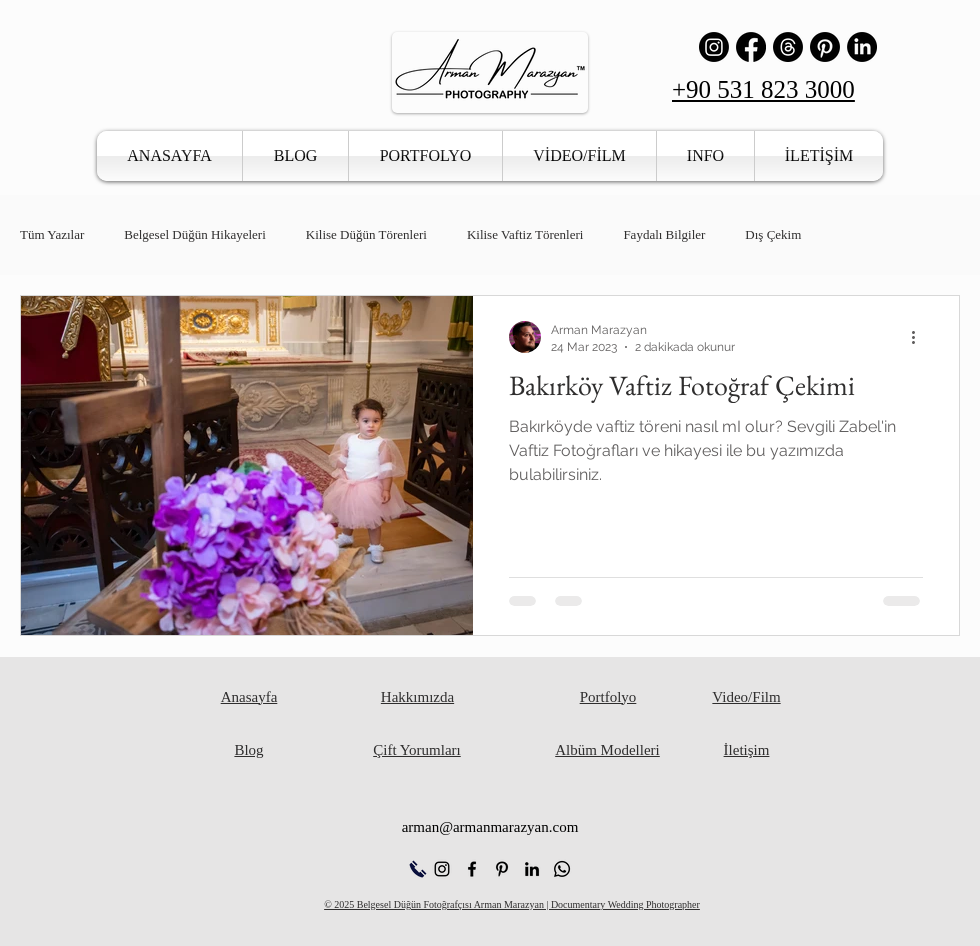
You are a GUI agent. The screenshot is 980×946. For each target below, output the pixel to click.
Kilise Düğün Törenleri (366, 234)
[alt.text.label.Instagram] (442, 869)
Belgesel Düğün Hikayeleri (195, 234)
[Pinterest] (825, 47)
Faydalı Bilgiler (664, 234)
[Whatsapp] (562, 869)
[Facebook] (751, 47)
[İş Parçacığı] (788, 47)
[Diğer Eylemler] (920, 337)
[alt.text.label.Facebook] (472, 869)
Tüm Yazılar (52, 234)
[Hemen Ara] (417, 869)
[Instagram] (714, 47)
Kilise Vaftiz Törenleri (525, 234)
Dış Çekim (773, 234)
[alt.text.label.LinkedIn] (532, 869)
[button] (425, 156)
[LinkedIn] (862, 47)
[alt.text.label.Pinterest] (502, 869)
